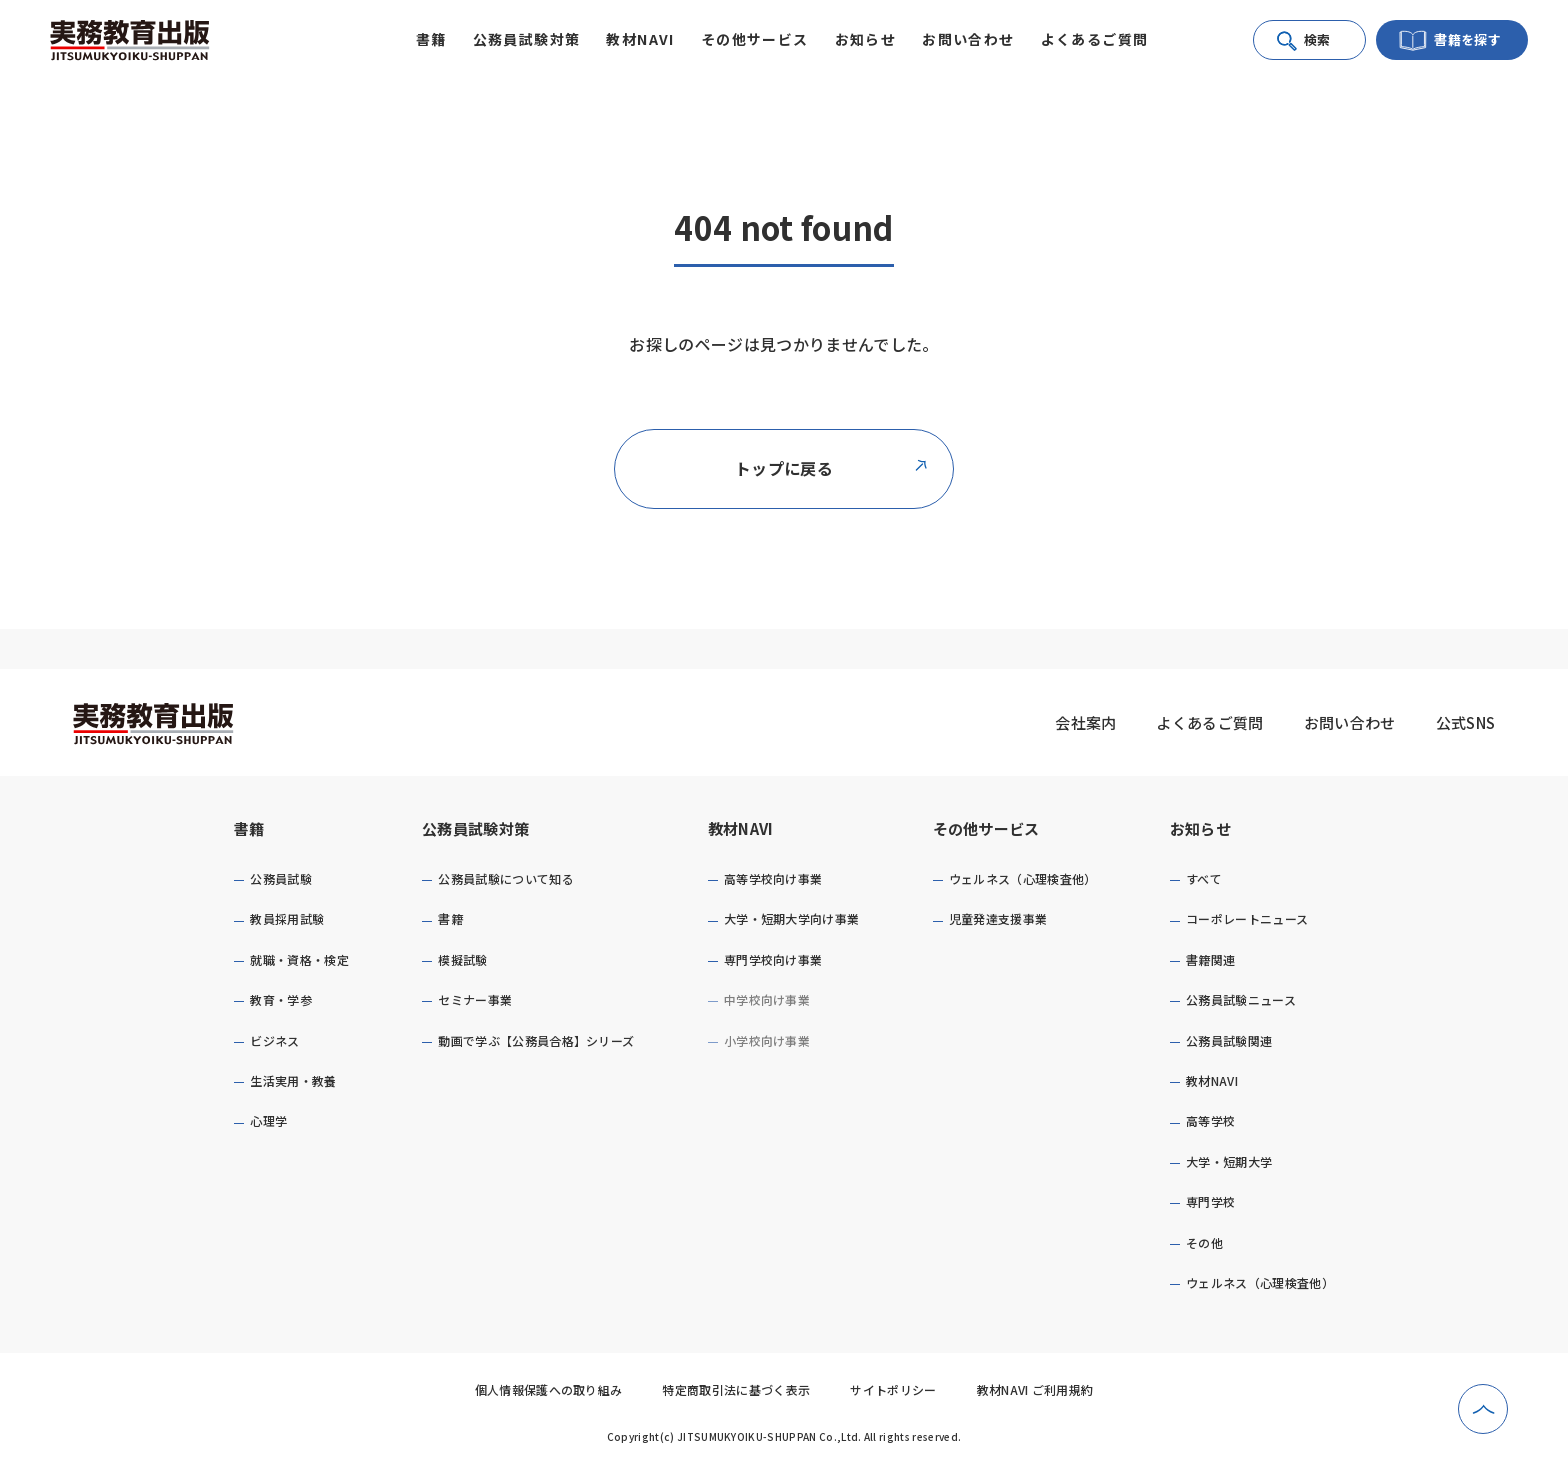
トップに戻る (832, 468)
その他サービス (986, 828)
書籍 (249, 828)
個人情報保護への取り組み (549, 1389)
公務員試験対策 (475, 828)
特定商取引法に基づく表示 (736, 1389)
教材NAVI (741, 828)
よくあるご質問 (1095, 39)
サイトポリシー (893, 1389)
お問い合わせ (968, 39)
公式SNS (1466, 722)
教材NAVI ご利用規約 (1035, 1389)
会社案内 (1085, 722)
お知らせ (1200, 828)
